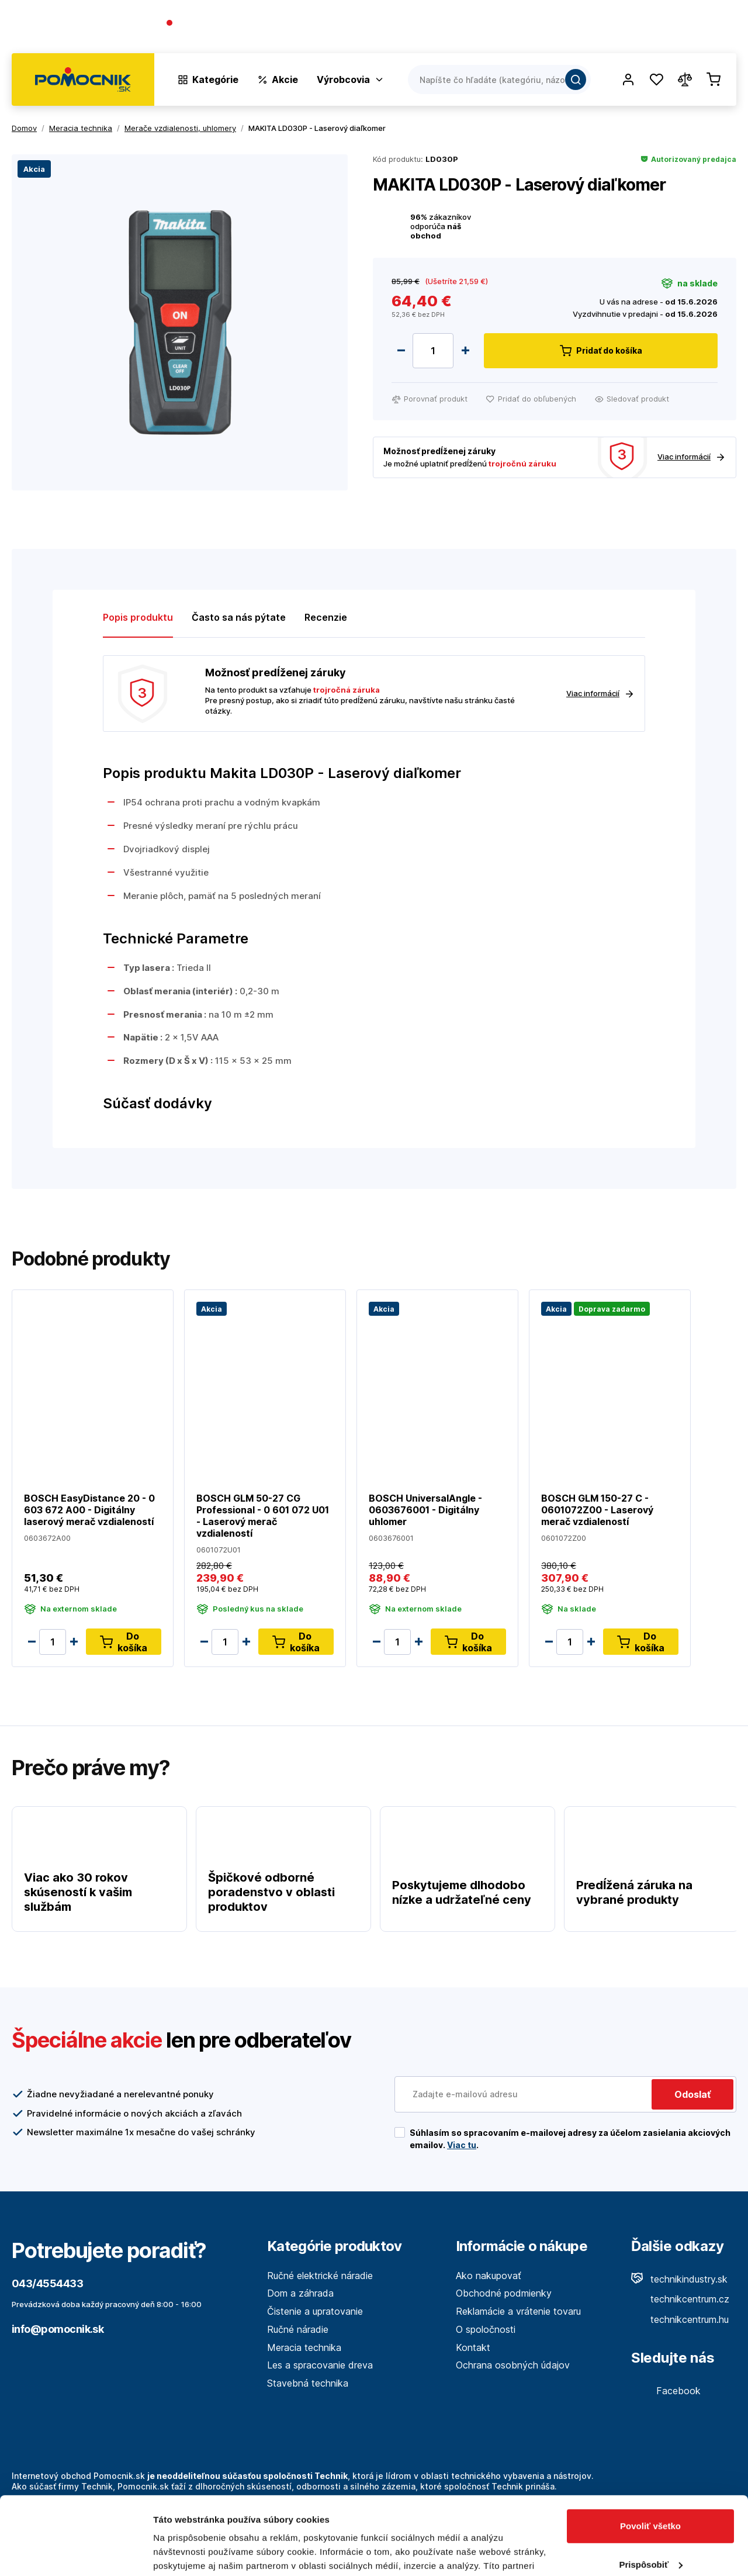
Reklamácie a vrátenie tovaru (518, 2311)
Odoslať (692, 2094)
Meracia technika (304, 2347)
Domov (24, 128)
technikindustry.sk (679, 2279)
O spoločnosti (568, 29)
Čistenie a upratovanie (315, 2311)
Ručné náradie (297, 2329)
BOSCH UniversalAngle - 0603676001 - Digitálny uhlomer (425, 1509)
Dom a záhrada (300, 2293)
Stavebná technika (307, 2383)
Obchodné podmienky (504, 2293)
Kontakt (718, 29)
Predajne (667, 29)
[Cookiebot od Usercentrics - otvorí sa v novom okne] (76, 2553)
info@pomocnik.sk (57, 2329)
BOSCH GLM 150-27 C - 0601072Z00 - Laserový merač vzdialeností (597, 1509)
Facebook (666, 2391)
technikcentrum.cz (680, 2299)
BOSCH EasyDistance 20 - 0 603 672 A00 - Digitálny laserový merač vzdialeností (89, 1509)
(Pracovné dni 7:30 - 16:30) (221, 35)
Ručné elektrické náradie (320, 2275)
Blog (623, 29)
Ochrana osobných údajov (513, 2365)
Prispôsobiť (651, 2491)
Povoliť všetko (650, 2453)
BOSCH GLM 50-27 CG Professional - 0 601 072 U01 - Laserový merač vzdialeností (262, 1515)
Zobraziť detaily (186, 2553)
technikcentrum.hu (680, 2319)
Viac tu (461, 2145)
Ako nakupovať (488, 2275)
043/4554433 (208, 24)
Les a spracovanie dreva (320, 2365)
